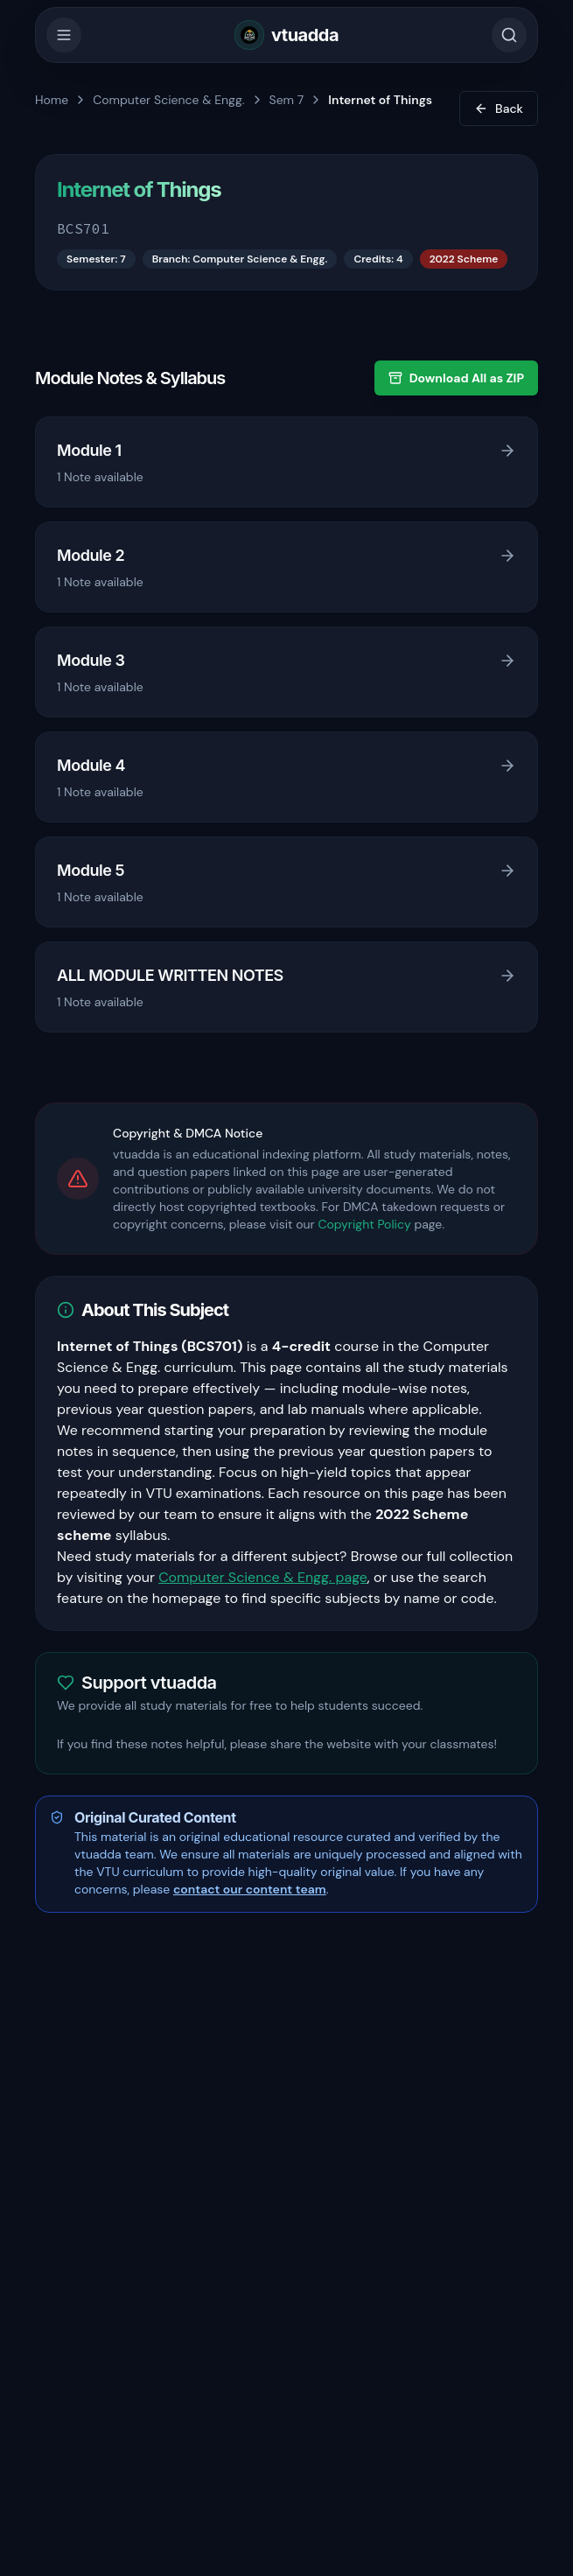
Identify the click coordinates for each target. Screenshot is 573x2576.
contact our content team (249, 1889)
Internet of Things (380, 100)
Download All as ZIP (456, 378)
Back (498, 108)
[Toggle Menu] (63, 35)
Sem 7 (286, 100)
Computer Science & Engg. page (262, 1577)
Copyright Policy (364, 1224)
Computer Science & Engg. (168, 100)
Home (51, 100)
